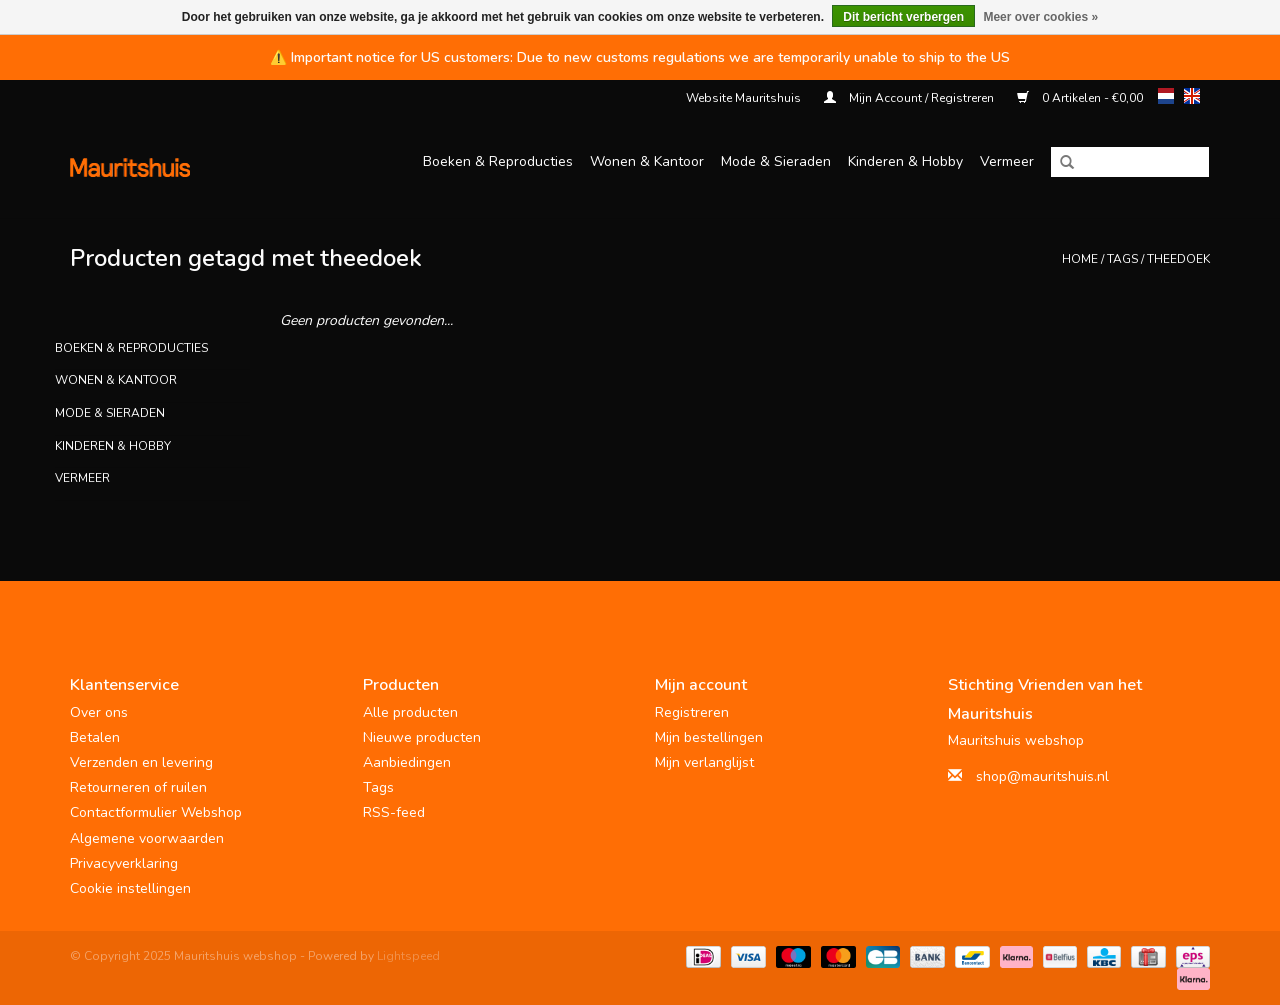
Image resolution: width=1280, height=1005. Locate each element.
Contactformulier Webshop (156, 812)
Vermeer (1007, 161)
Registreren (692, 712)
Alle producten (410, 712)
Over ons (99, 712)
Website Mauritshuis (743, 98)
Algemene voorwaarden (147, 838)
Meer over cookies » (1040, 17)
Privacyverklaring (124, 863)
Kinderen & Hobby (905, 161)
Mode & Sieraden (776, 161)
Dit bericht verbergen (903, 17)
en (1192, 96)
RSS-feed (394, 812)
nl (1166, 96)
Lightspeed (408, 956)
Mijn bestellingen (709, 737)
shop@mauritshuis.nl (1042, 776)
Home (1080, 259)
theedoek (1178, 259)
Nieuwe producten (422, 737)
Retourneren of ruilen (138, 787)
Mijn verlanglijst (704, 762)
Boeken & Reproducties (498, 161)
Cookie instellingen (130, 888)
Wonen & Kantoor (647, 161)
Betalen (95, 737)
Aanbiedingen (407, 762)
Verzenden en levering (141, 762)
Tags (1122, 259)
